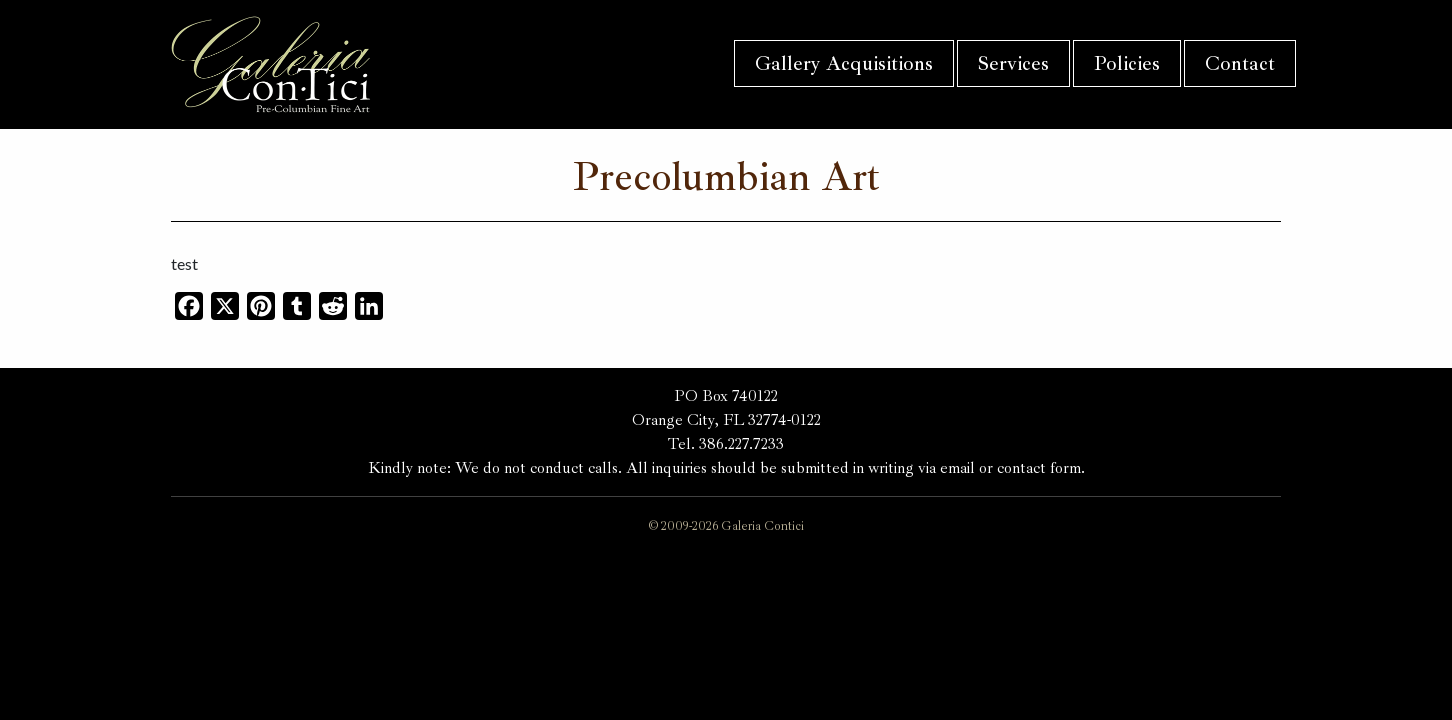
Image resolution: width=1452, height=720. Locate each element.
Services (1013, 63)
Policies (1127, 63)
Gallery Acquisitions (844, 63)
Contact (1240, 63)
